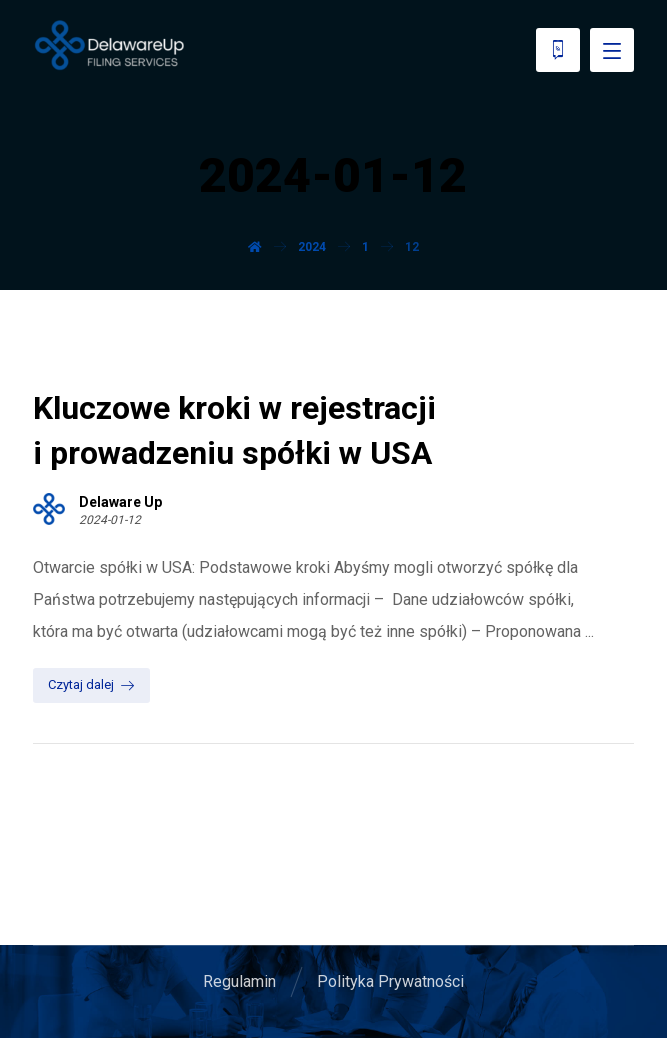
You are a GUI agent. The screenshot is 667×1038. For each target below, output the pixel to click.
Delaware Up (120, 502)
